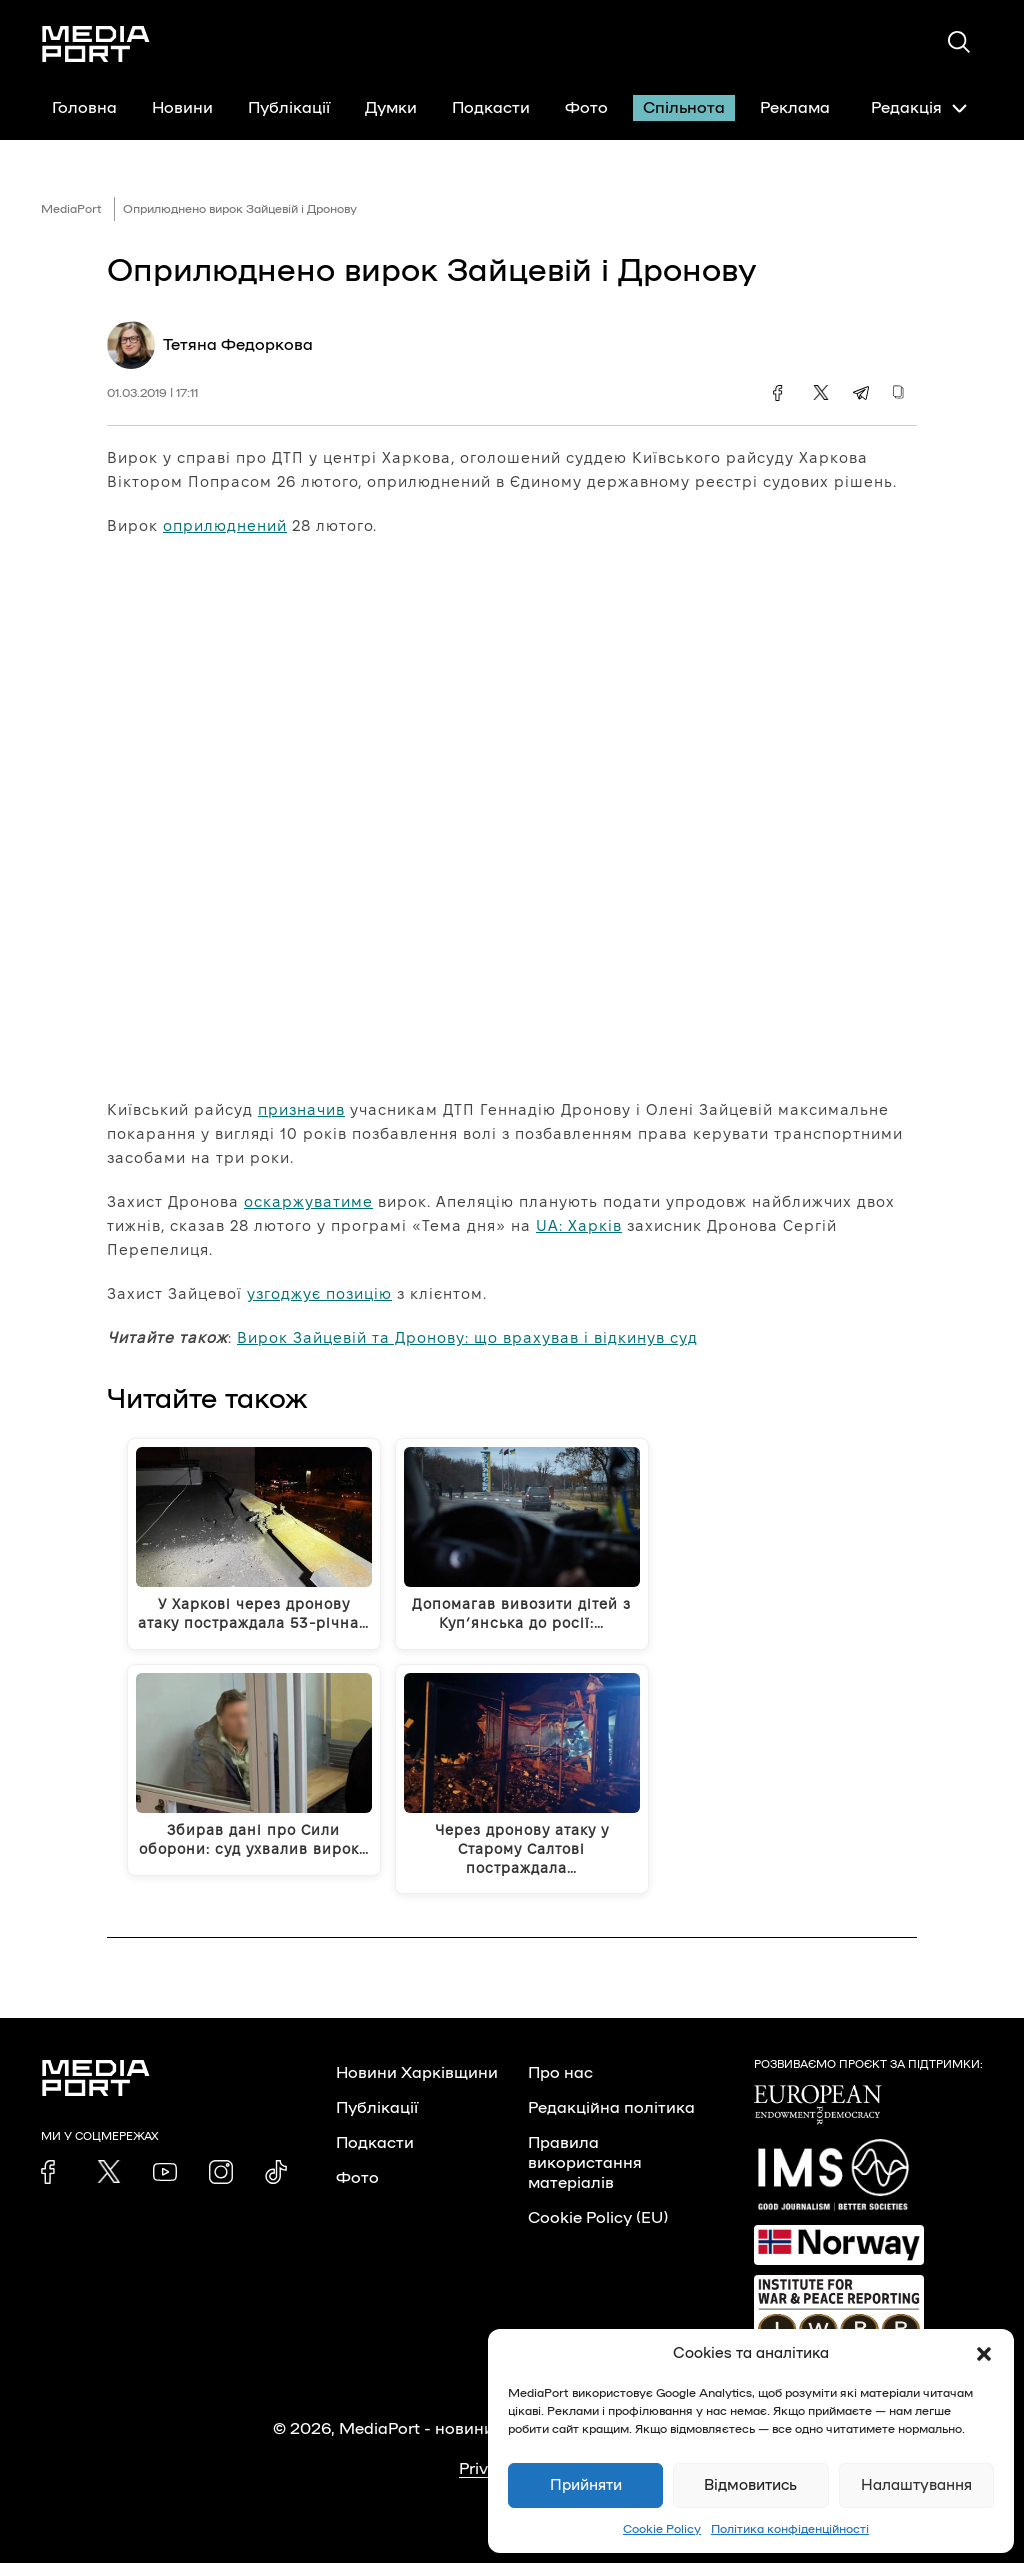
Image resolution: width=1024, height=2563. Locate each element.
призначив (301, 1109)
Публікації (289, 108)
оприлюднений (225, 525)
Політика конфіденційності (790, 2529)
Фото (586, 108)
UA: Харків (579, 1225)
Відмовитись (750, 2485)
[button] (984, 2354)
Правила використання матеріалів (585, 2163)
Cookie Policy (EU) (598, 2218)
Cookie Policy (662, 2529)
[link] (53, 2172)
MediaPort (71, 209)
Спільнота (684, 108)
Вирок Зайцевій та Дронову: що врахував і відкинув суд (467, 1337)
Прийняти (586, 2485)
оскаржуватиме (308, 1201)
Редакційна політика (611, 2108)
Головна (84, 108)
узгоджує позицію (319, 1293)
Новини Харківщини (417, 2073)
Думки (391, 108)
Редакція (919, 108)
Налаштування (916, 2485)
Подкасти (491, 108)
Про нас (560, 2073)
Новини (182, 108)
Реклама (795, 108)
